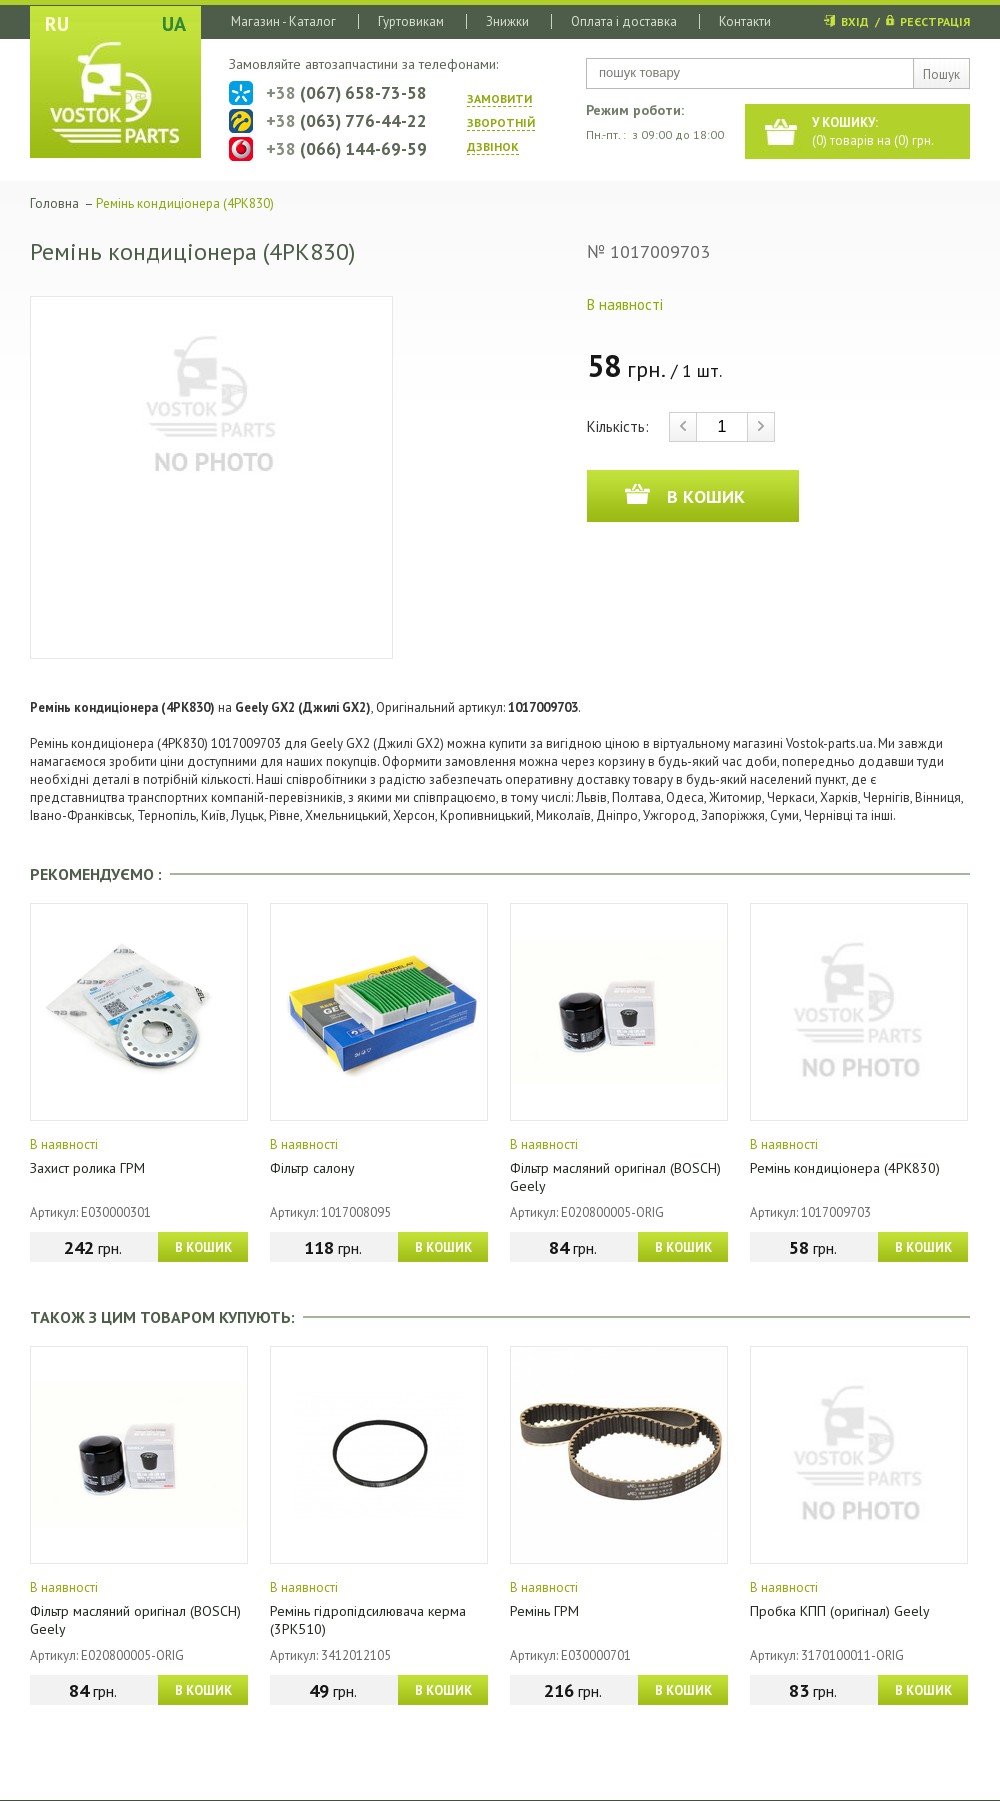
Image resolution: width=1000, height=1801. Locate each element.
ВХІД (855, 21)
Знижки (507, 21)
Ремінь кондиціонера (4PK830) (845, 1168)
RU (57, 24)
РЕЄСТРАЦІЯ (935, 21)
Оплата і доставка (624, 21)
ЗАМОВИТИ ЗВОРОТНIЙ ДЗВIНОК (501, 122)
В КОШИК (203, 1247)
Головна (54, 203)
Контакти (745, 21)
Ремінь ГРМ (544, 1611)
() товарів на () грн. (873, 131)
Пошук (941, 74)
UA (174, 24)
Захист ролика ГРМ (87, 1168)
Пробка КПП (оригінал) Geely (840, 1611)
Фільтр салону (312, 1168)
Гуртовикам (411, 21)
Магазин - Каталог (283, 21)
